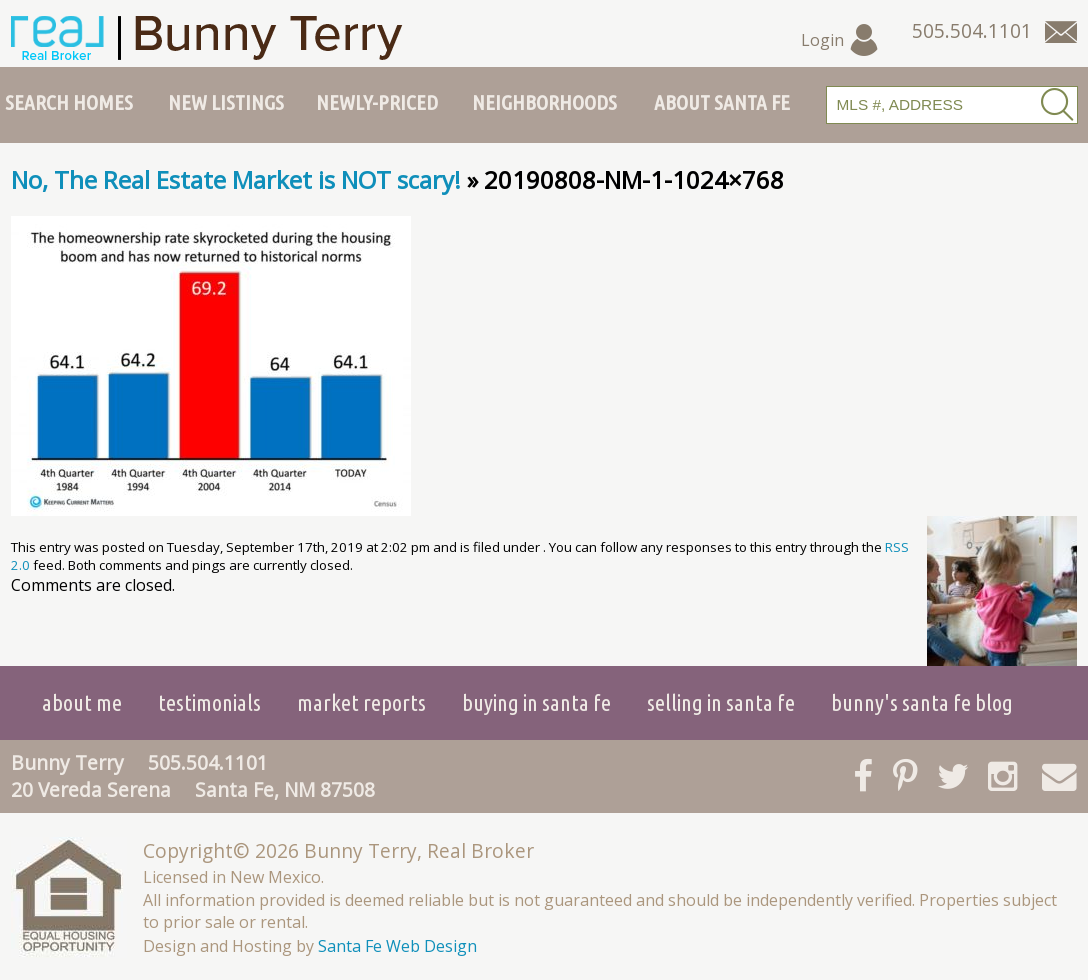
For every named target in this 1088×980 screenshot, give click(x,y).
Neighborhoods (544, 102)
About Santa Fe (722, 102)
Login (840, 40)
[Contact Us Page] (1061, 32)
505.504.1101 (208, 762)
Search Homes (69, 102)
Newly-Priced (377, 102)
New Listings (226, 102)
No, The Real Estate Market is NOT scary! (236, 179)
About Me (82, 702)
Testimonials (209, 702)
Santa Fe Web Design (397, 946)
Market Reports (361, 702)
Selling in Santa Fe (721, 702)
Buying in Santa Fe (536, 702)
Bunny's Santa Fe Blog (922, 702)
